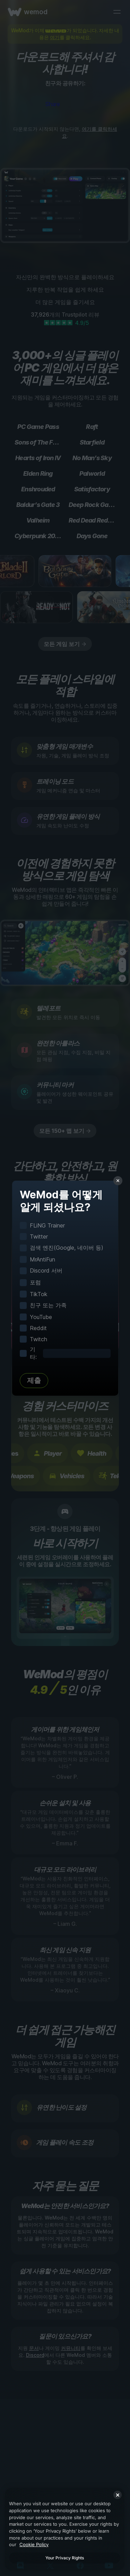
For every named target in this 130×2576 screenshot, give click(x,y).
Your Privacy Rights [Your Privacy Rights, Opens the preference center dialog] (64, 2557)
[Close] (117, 2495)
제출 (34, 1380)
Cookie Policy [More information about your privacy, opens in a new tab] (34, 2544)
